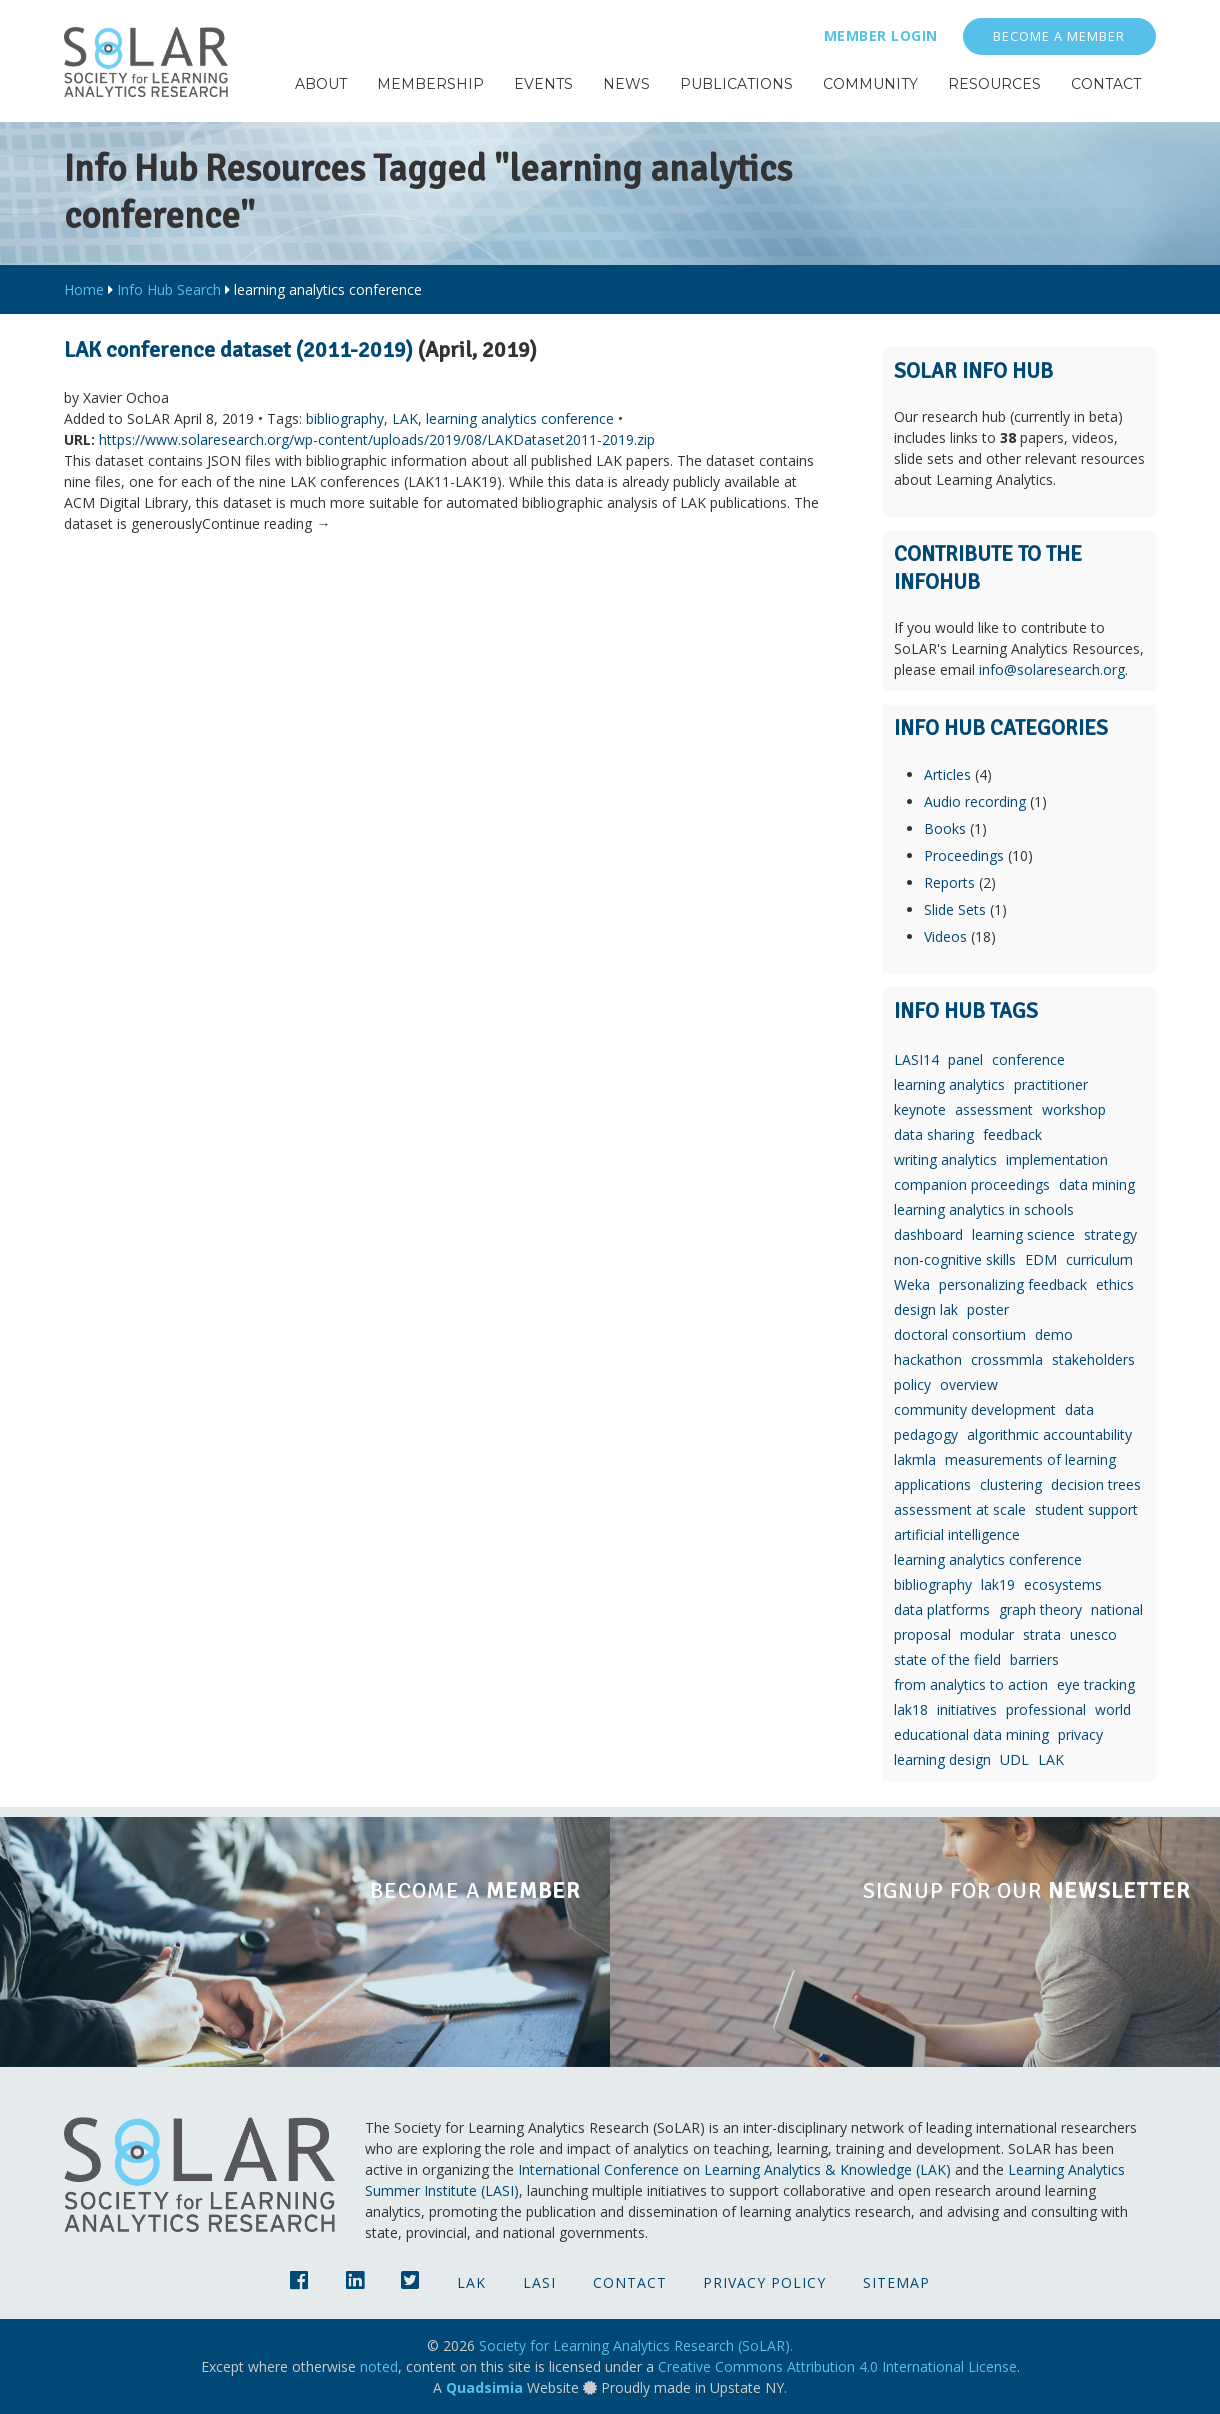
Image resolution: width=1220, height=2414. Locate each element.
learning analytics (949, 1084)
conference (1028, 1059)
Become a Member (1059, 36)
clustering (1011, 1484)
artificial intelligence (957, 1534)
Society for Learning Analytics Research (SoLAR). (636, 2345)
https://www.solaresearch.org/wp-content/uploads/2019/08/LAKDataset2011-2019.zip (377, 439)
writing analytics (945, 1159)
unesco (1093, 1634)
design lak (926, 1309)
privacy (1080, 1734)
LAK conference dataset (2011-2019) (238, 349)
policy (912, 1384)
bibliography (345, 418)
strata (1042, 1634)
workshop (1074, 1109)
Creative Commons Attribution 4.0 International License (837, 2366)
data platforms (942, 1609)
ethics (1115, 1284)
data (1079, 1409)
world (1113, 1709)
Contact (630, 2282)
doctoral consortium (960, 1334)
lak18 (911, 1709)
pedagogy (926, 1434)
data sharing (934, 1134)
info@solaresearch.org (1052, 669)
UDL (1014, 1759)
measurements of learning (1030, 1459)
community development (975, 1409)
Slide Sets (955, 909)
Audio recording (975, 801)
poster (988, 1309)
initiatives (967, 1709)
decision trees (1096, 1484)
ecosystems (1063, 1584)
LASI (539, 2282)
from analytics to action (971, 1684)
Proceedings (964, 855)
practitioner (1051, 1084)
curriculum (1099, 1259)
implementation (1057, 1159)
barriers (1034, 1659)
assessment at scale (960, 1509)
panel (965, 1059)
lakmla (915, 1459)
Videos (945, 936)
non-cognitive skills (955, 1259)
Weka (912, 1284)
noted (379, 2366)
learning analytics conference (520, 418)
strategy (1110, 1234)
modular (987, 1634)
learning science (1023, 1234)
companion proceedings (972, 1184)
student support (1086, 1509)
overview (969, 1384)
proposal (922, 1634)
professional (1046, 1709)
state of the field (947, 1659)
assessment (994, 1109)
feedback (1012, 1134)
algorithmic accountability (1049, 1434)
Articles (947, 774)
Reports (949, 882)
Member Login (881, 35)
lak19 (998, 1584)
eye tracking (1096, 1684)
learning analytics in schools (984, 1209)
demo (1054, 1334)
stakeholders (1093, 1359)
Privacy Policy (764, 2282)
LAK (405, 418)
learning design (942, 1759)
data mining (1097, 1184)
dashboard (928, 1234)
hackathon (928, 1359)
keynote (920, 1109)
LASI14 (916, 1059)
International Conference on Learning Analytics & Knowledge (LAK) (734, 2169)
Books (945, 828)
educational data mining (971, 1734)
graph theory (1040, 1609)
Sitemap (896, 2282)
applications (932, 1484)
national (1117, 1609)
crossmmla (1007, 1359)
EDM (1041, 1259)
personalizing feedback (1013, 1284)
